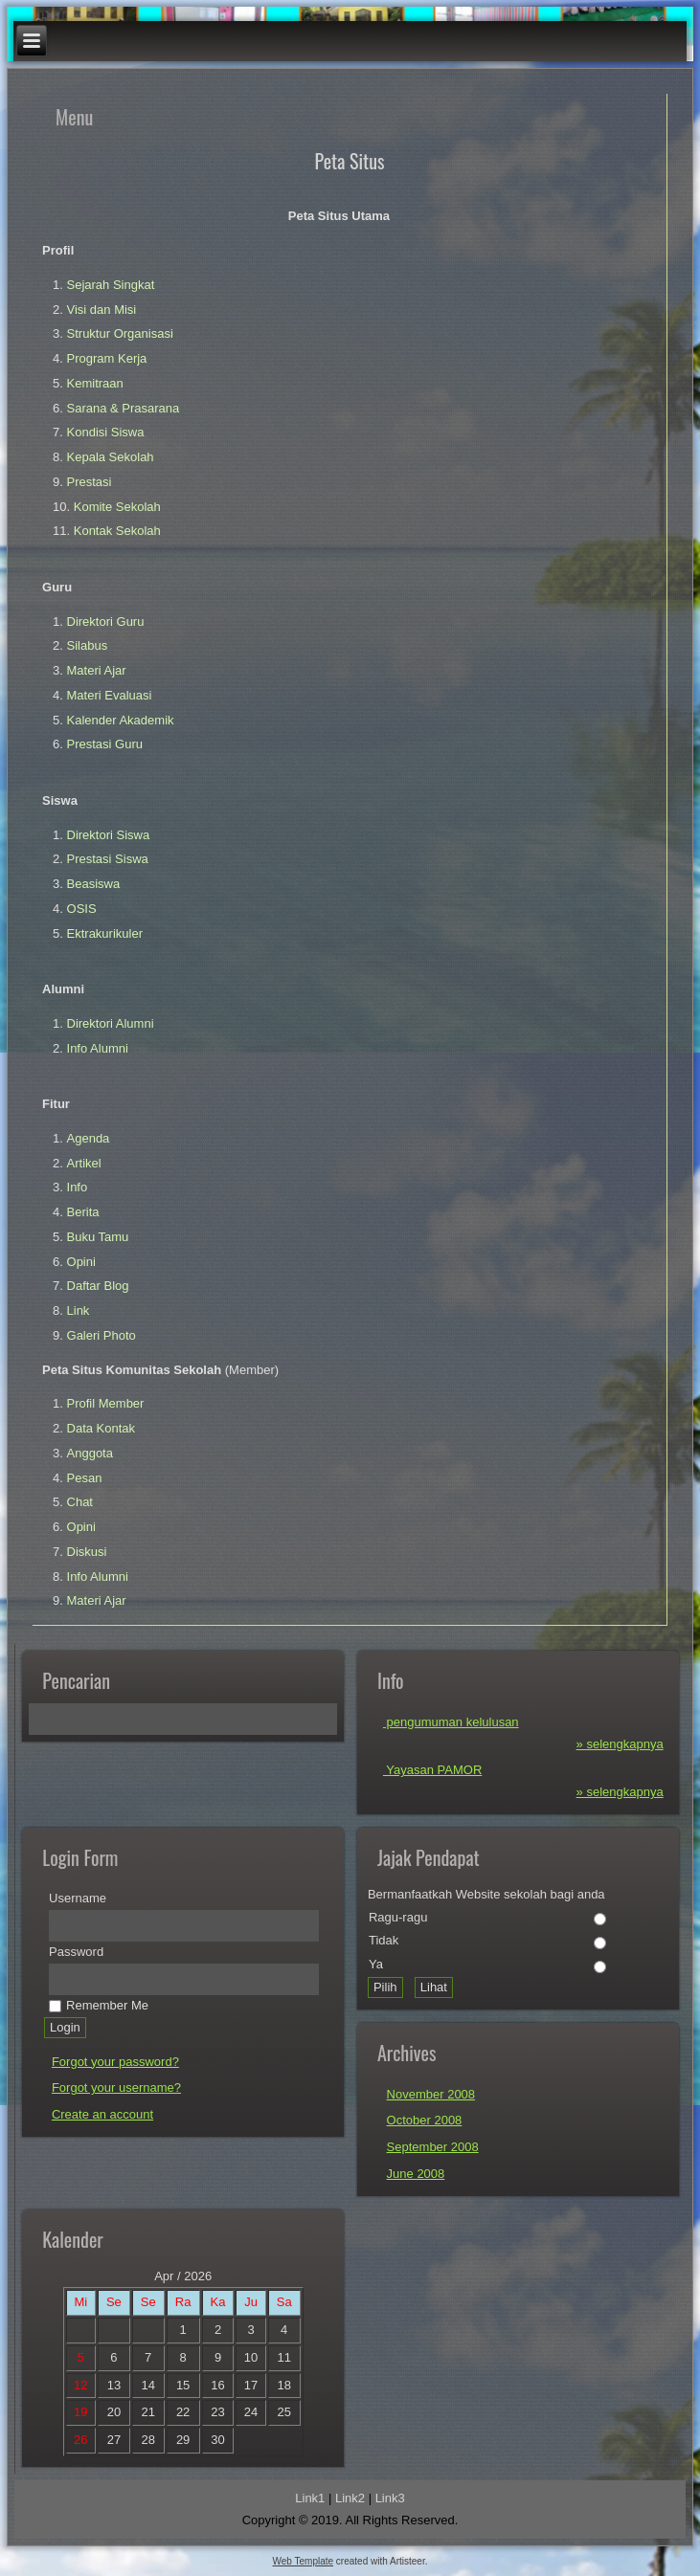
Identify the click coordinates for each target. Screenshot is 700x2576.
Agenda (88, 1138)
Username (77, 1898)
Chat (80, 1502)
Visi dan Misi (102, 309)
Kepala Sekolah (110, 457)
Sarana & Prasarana (123, 408)
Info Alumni (97, 1048)
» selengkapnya (620, 1744)
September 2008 (433, 2147)
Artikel (84, 1163)
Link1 (310, 2498)
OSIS (82, 908)
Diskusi (87, 1551)
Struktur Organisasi (120, 333)
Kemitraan (95, 383)
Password (76, 1951)
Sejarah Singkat (111, 285)
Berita (83, 1212)
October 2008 (425, 2120)
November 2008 (431, 2094)
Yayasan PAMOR (432, 1770)
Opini (81, 1262)
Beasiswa (94, 884)
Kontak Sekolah (117, 530)
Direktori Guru (106, 621)
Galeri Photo (101, 1335)
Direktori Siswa (108, 835)
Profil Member (106, 1403)
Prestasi (89, 482)
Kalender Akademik (120, 720)
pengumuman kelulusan (451, 1722)
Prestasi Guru (105, 744)
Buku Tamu (98, 1237)
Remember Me (98, 2005)
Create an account (102, 2114)
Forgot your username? (116, 2087)
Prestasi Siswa (107, 859)
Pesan (84, 1478)
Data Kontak (101, 1428)
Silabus (87, 645)
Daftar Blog (98, 1285)
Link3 (390, 2498)
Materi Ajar (96, 670)
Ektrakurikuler (105, 933)
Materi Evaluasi (109, 695)
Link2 (350, 2498)
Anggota (90, 1453)
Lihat (433, 1987)
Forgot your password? (115, 2061)
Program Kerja (107, 358)
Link (78, 1310)
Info (77, 1187)
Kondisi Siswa (106, 432)
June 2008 (416, 2173)
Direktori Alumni (110, 1023)
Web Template (303, 2561)
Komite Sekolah (117, 507)
